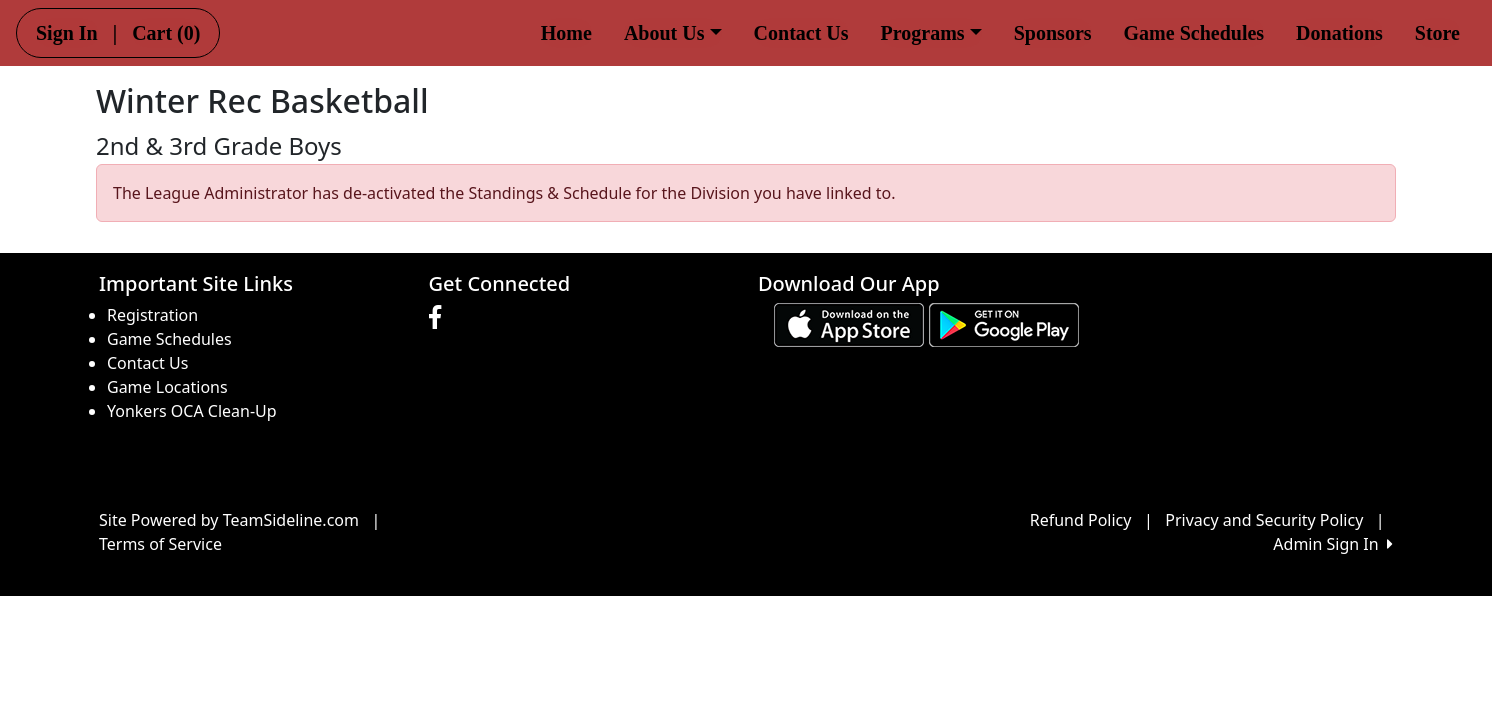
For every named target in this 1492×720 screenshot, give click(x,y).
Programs (931, 33)
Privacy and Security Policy (1264, 520)
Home (566, 33)
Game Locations (167, 387)
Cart (166, 33)
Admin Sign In (1333, 544)
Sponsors (1053, 33)
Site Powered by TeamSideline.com (229, 520)
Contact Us (801, 33)
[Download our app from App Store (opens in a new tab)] (849, 324)
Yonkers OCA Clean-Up (192, 411)
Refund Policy (1081, 520)
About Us (673, 33)
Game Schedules (1194, 33)
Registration (152, 315)
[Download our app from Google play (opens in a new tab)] (1004, 324)
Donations (1339, 33)
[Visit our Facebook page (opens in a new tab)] (440, 318)
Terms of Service (160, 544)
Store (1437, 33)
